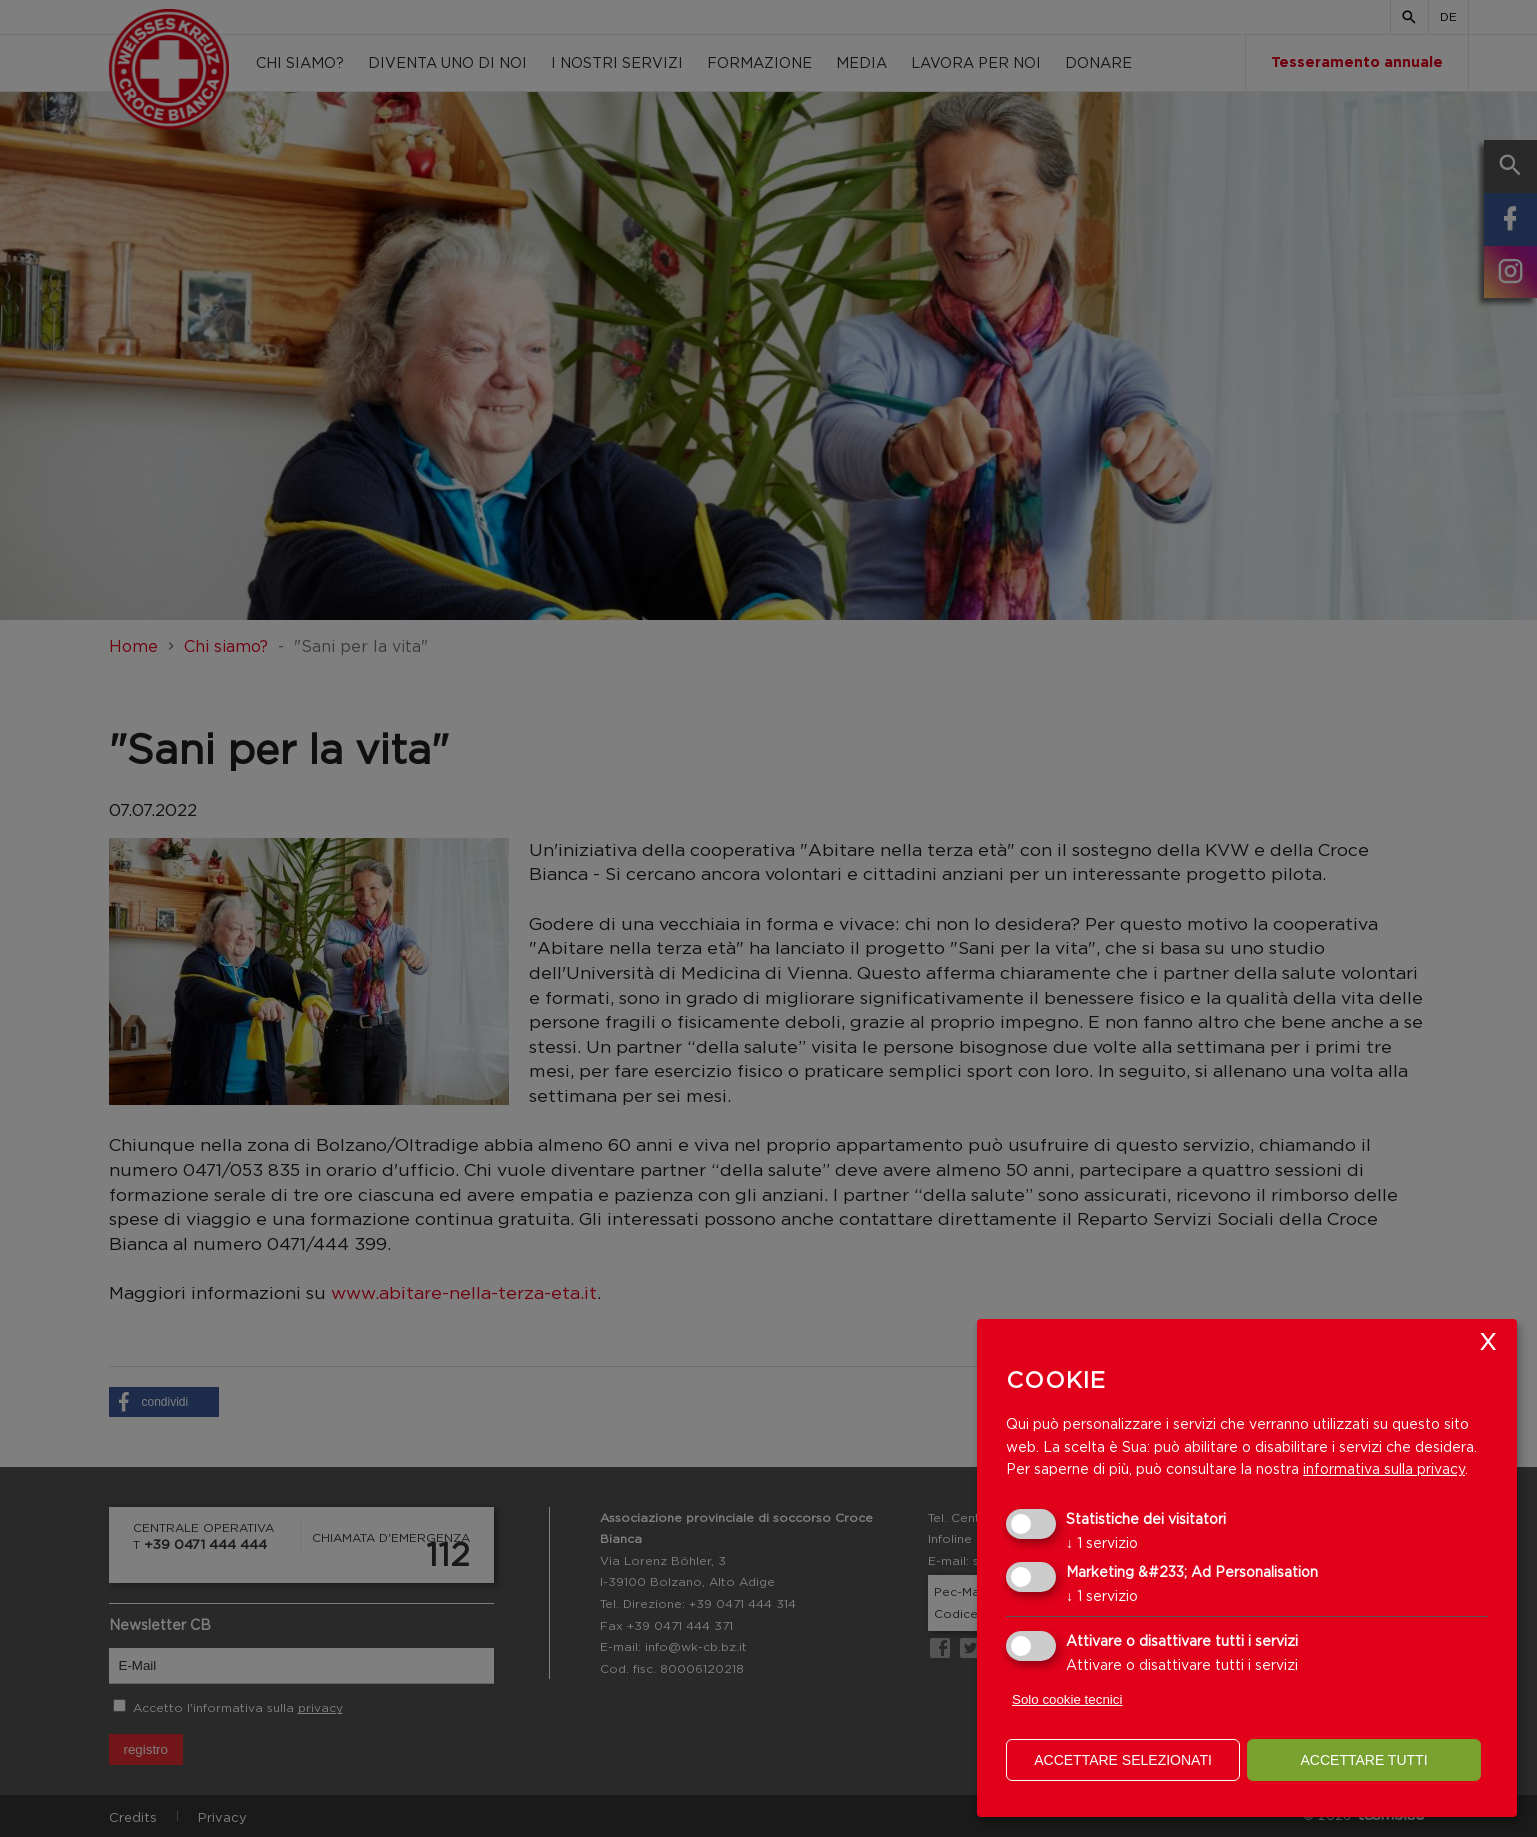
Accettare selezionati (1123, 1760)
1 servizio (1102, 1542)
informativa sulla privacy (1384, 1468)
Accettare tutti (1363, 1760)
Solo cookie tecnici (1067, 1699)
